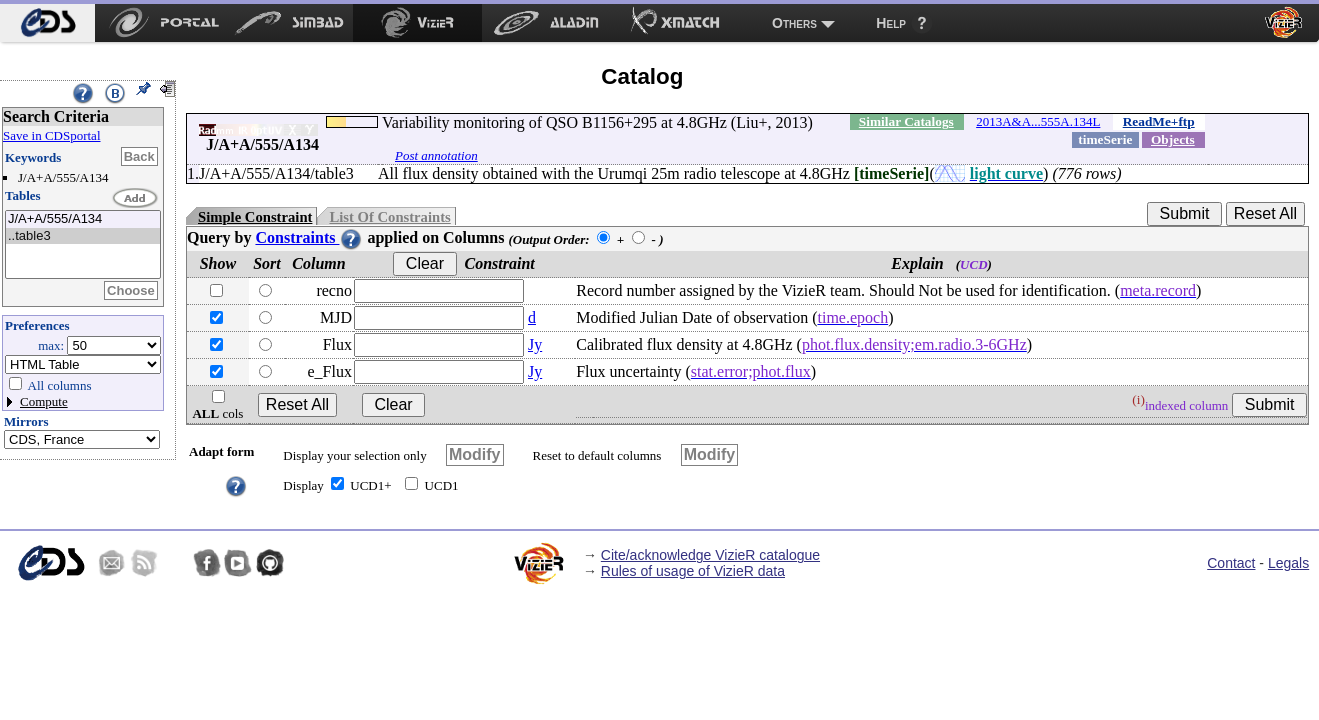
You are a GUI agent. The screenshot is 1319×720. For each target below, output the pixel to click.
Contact (1231, 563)
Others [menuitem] (794, 23)
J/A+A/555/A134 (83, 219)
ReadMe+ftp (1159, 121)
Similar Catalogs (906, 121)
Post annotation (436, 155)
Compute (44, 401)
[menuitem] (47, 23)
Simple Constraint (255, 217)
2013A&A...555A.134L (1038, 121)
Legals (1288, 563)
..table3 (83, 236)
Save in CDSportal (52, 135)
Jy (535, 344)
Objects (1173, 139)
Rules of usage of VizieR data (693, 571)
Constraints (309, 237)
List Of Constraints (389, 217)
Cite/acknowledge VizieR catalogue (710, 555)
